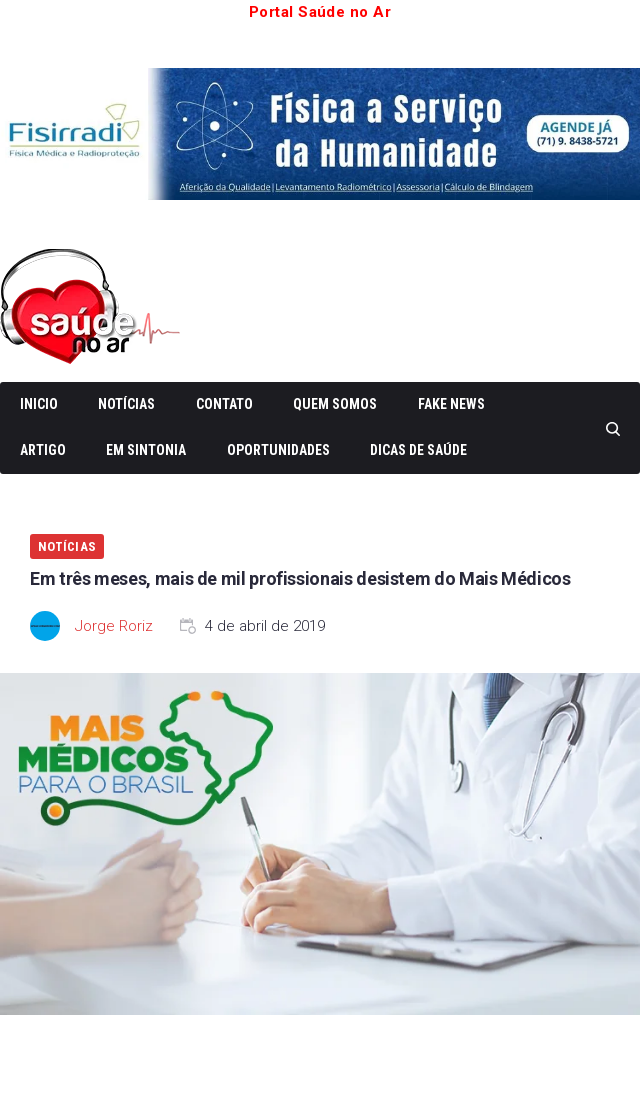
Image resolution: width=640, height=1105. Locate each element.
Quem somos (335, 404)
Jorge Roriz (114, 626)
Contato (224, 404)
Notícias (126, 404)
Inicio (39, 404)
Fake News (451, 404)
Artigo (43, 450)
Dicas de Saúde (418, 450)
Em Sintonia (146, 450)
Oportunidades (278, 450)
